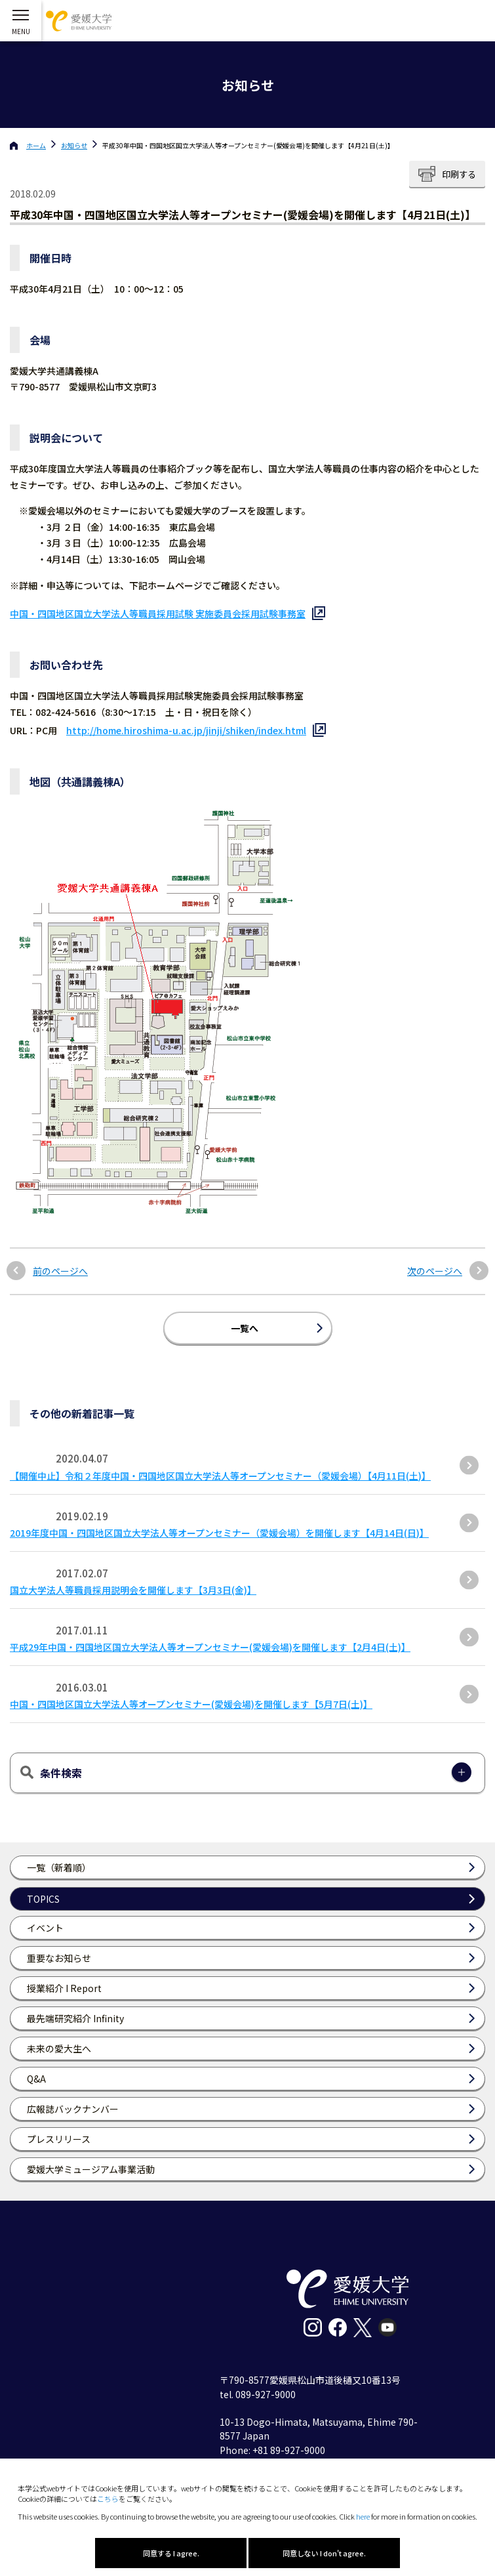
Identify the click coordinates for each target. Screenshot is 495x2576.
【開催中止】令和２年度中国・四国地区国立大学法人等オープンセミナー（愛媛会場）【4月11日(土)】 (220, 1475)
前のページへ (60, 1271)
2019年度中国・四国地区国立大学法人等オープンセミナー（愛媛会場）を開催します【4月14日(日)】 (219, 1532)
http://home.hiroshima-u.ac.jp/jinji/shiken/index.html (186, 730)
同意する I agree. (171, 2553)
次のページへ (434, 1271)
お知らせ (74, 145)
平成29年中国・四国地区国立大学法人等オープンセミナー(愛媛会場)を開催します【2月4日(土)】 (210, 1646)
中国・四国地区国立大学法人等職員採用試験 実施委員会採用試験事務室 (158, 613)
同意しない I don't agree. (324, 2553)
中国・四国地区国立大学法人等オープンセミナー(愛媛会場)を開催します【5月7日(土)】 (191, 1704)
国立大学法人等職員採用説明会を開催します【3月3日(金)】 (133, 1589)
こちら (108, 2498)
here (363, 2516)
